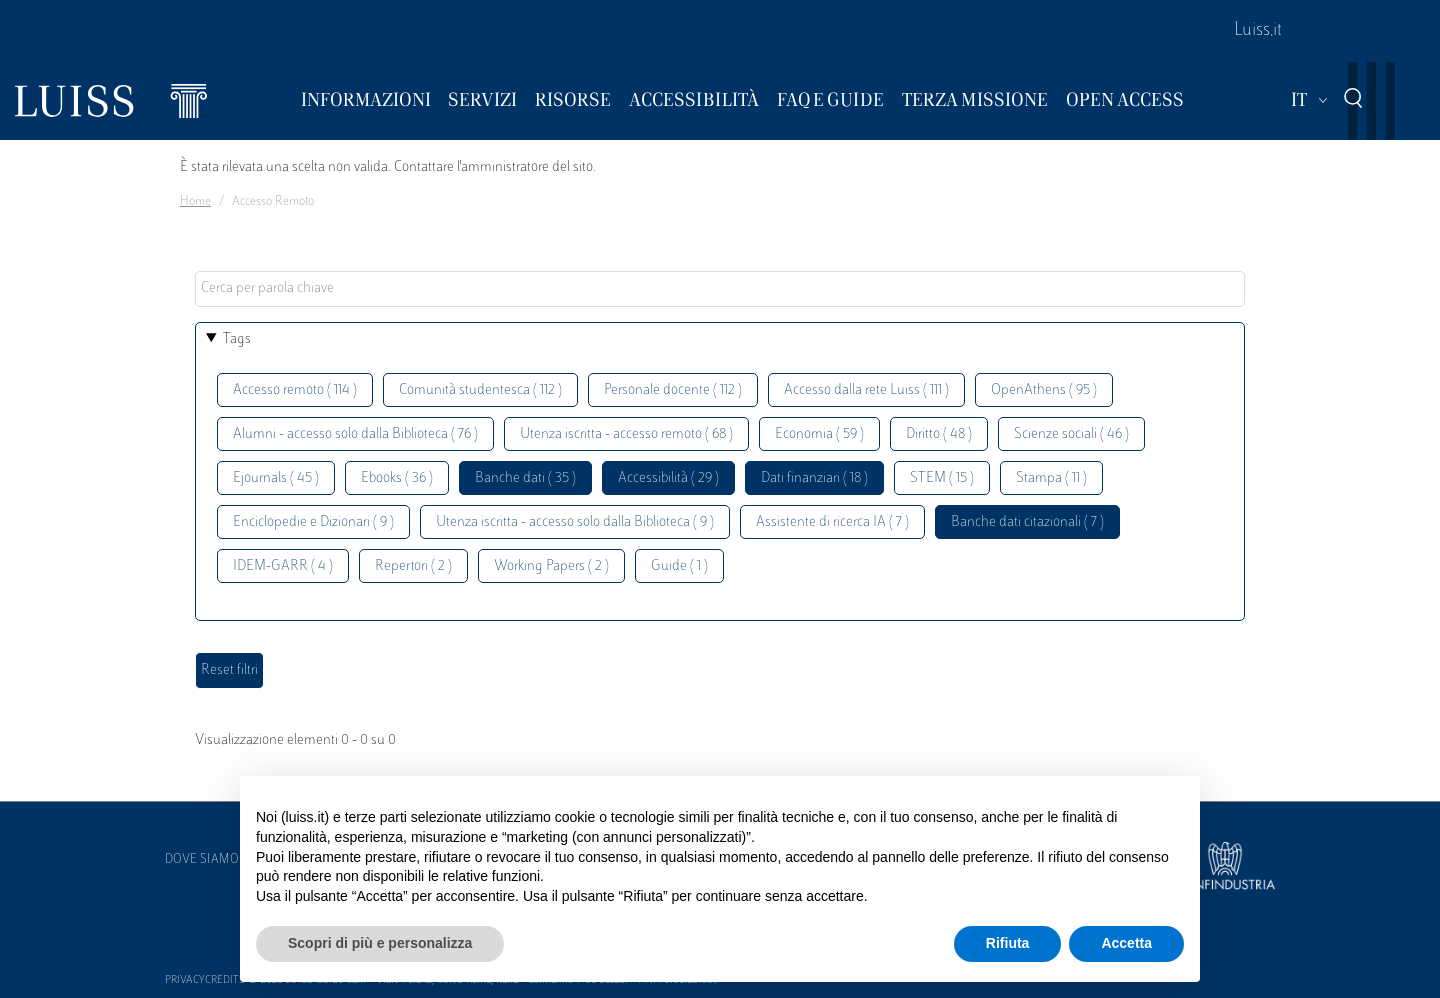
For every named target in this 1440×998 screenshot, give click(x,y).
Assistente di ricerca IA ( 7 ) (832, 522)
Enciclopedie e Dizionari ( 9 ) (313, 522)
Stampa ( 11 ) (1051, 478)
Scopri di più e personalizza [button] (380, 943)
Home (195, 202)
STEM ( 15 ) (942, 478)
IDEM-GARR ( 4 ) (283, 566)
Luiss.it (1258, 31)
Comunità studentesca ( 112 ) (480, 390)
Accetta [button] (1126, 943)
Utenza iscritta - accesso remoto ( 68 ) (626, 434)
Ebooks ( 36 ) (397, 478)
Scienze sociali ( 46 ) (1071, 434)
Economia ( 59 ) (819, 434)
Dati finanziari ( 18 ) (814, 478)
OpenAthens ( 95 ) (1044, 390)
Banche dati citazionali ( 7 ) (1027, 522)
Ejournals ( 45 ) (276, 478)
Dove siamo (202, 860)
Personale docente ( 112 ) (673, 390)
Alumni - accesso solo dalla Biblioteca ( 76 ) (355, 434)
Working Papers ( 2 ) (551, 566)
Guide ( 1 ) (679, 566)
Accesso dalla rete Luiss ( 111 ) (866, 390)
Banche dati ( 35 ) (525, 478)
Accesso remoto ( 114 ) (295, 390)
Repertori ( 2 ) (413, 566)
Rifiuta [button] (1008, 943)
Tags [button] (237, 339)
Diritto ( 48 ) (939, 434)
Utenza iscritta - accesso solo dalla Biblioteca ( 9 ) (575, 522)
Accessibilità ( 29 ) (668, 478)
